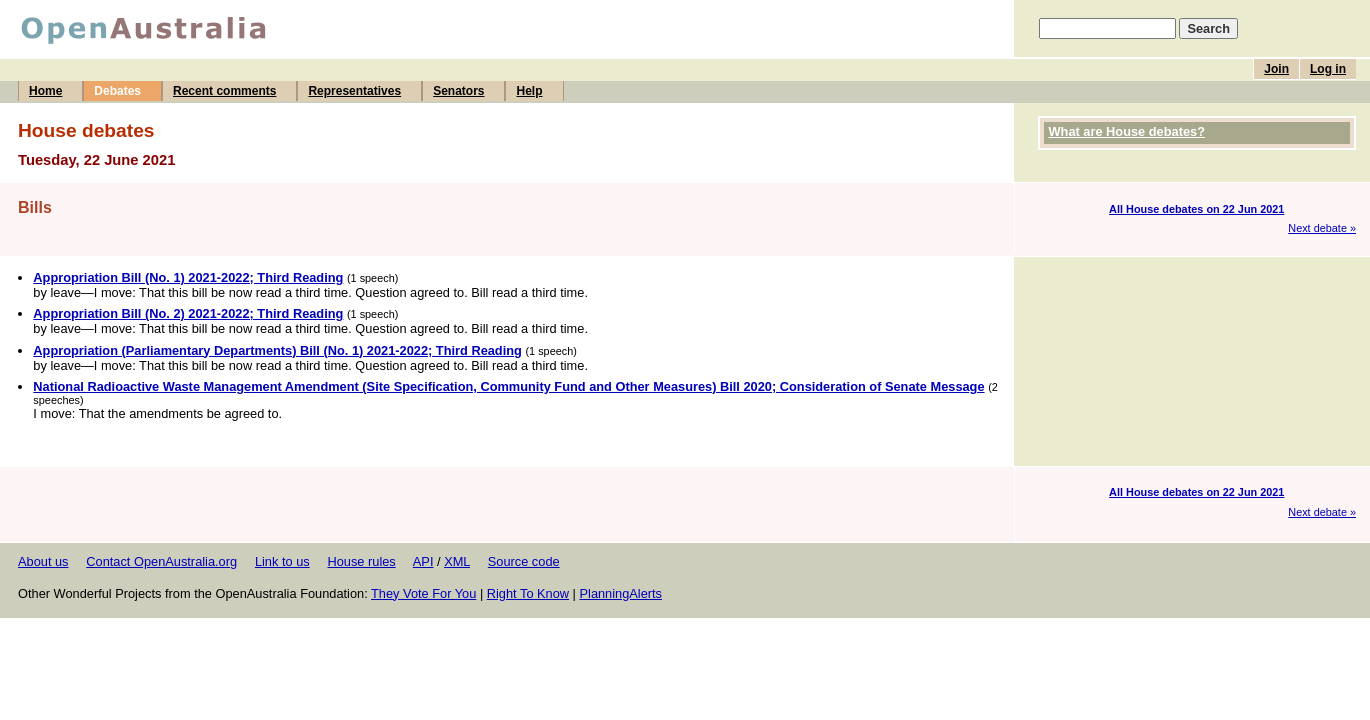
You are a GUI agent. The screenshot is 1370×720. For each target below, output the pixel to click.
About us (43, 561)
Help (529, 91)
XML (457, 561)
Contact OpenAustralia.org (161, 561)
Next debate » (1322, 228)
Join (1276, 69)
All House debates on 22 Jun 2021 (1196, 209)
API (423, 561)
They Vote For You (423, 593)
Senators (458, 91)
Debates (117, 91)
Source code (524, 561)
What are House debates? (1127, 131)
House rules (361, 561)
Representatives (354, 91)
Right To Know (528, 593)
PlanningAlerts (621, 593)
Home (45, 91)
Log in (1328, 69)
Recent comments (224, 91)
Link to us (282, 561)
